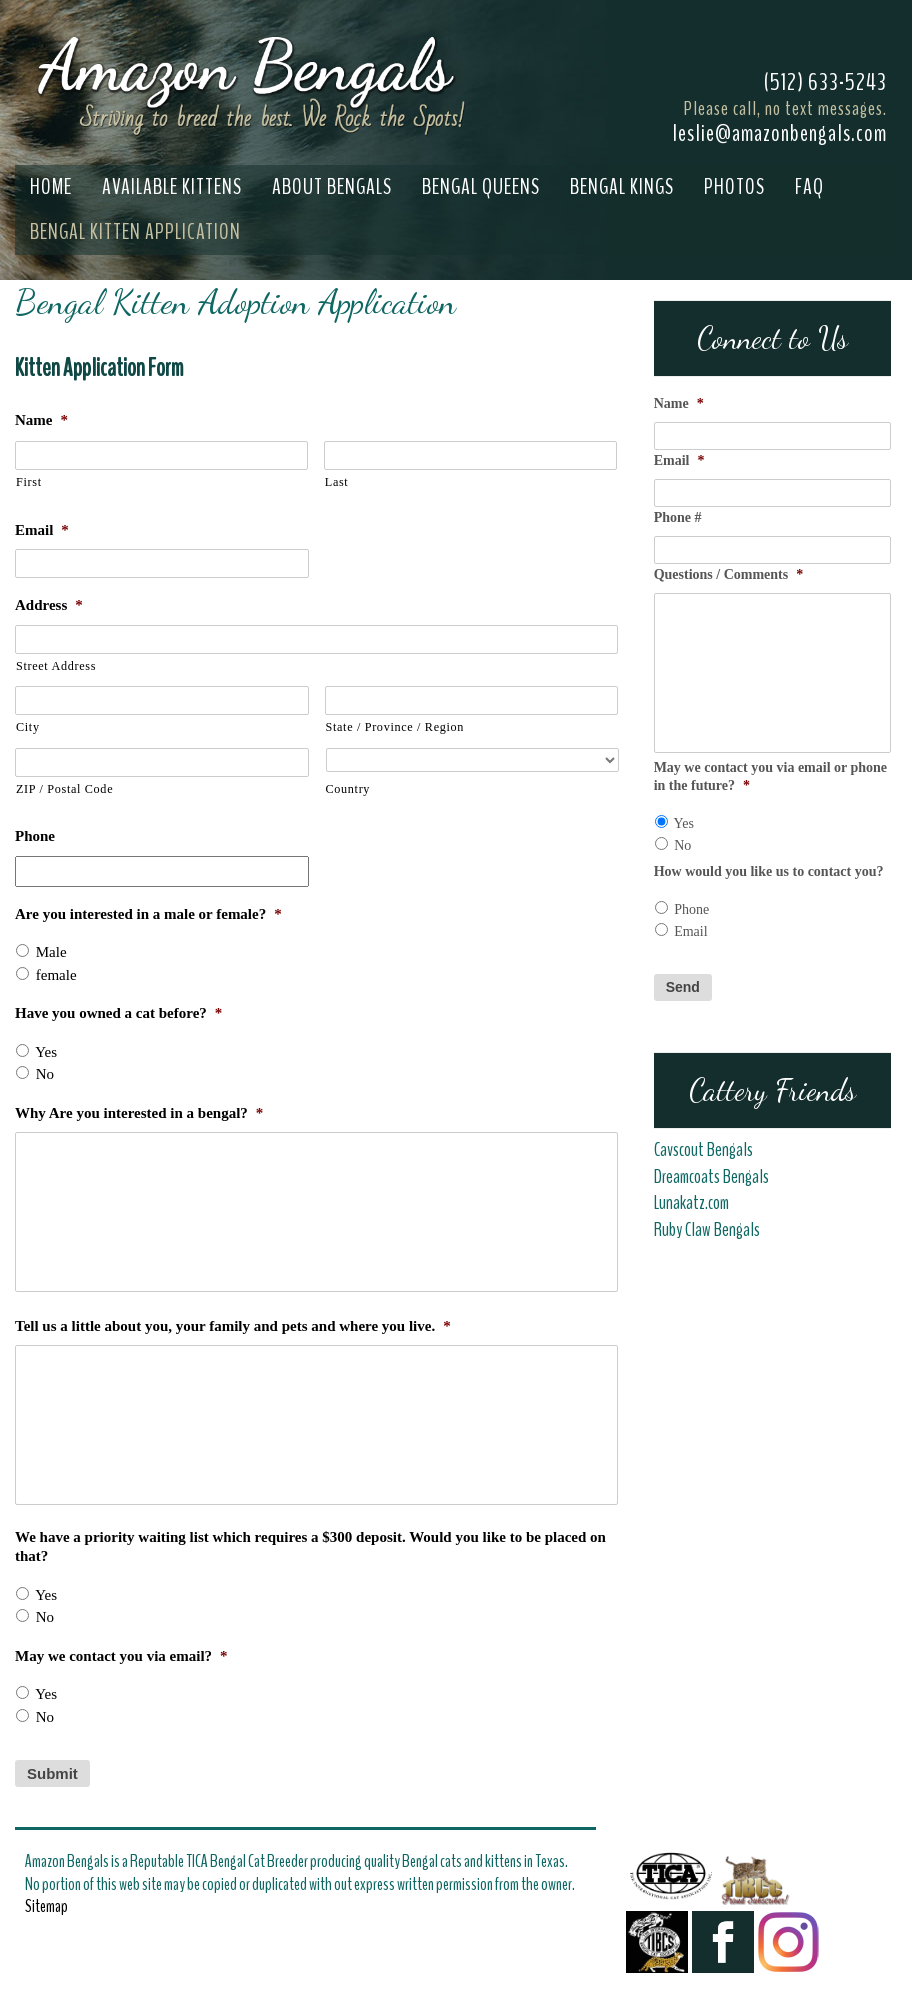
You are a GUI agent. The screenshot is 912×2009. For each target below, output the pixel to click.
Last (337, 482)
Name (41, 420)
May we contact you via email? (121, 1656)
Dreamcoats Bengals (713, 1177)
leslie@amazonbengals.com (779, 133)
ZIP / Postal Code (64, 789)
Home (51, 187)
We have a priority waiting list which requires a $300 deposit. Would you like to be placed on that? (310, 1547)
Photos (734, 187)
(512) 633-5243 (825, 82)
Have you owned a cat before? (118, 1013)
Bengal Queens (481, 187)
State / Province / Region (395, 727)
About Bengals (332, 187)
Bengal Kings (622, 187)
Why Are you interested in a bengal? (139, 1113)
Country (348, 789)
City (28, 727)
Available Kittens (172, 187)
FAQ (809, 187)
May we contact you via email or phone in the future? (770, 776)
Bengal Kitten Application (135, 232)
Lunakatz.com (691, 1203)
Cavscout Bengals (703, 1150)
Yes (46, 1052)
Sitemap (46, 1906)
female (56, 975)
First (29, 482)
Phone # (678, 517)
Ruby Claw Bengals (707, 1230)
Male (51, 952)
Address (49, 605)
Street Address (56, 666)
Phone (35, 836)
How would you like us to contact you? (769, 871)
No (45, 1074)
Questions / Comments (729, 574)
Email (42, 530)
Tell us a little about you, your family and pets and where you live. (233, 1326)
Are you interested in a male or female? (148, 914)
